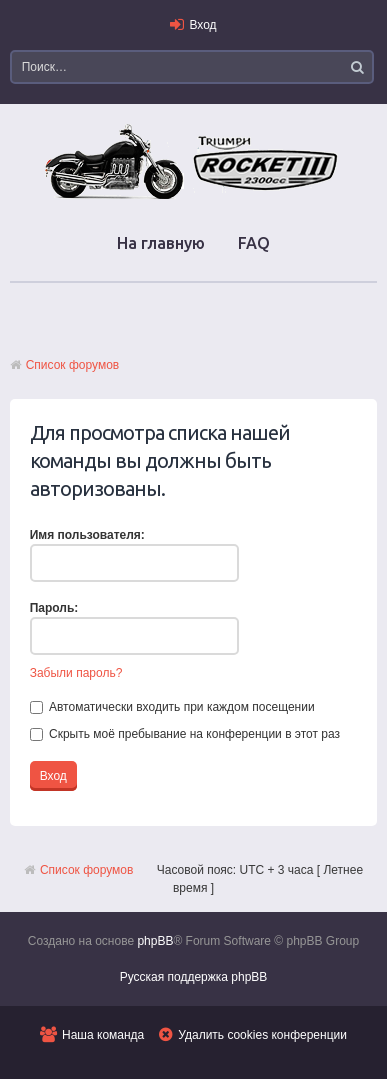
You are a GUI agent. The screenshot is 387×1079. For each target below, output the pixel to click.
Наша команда (103, 1035)
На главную (161, 243)
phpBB (155, 941)
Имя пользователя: (87, 535)
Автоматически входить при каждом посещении (172, 707)
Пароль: (54, 608)
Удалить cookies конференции (262, 1035)
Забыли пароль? (76, 673)
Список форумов (73, 365)
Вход (202, 25)
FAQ (254, 243)
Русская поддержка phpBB (194, 977)
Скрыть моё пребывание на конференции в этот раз (185, 734)
